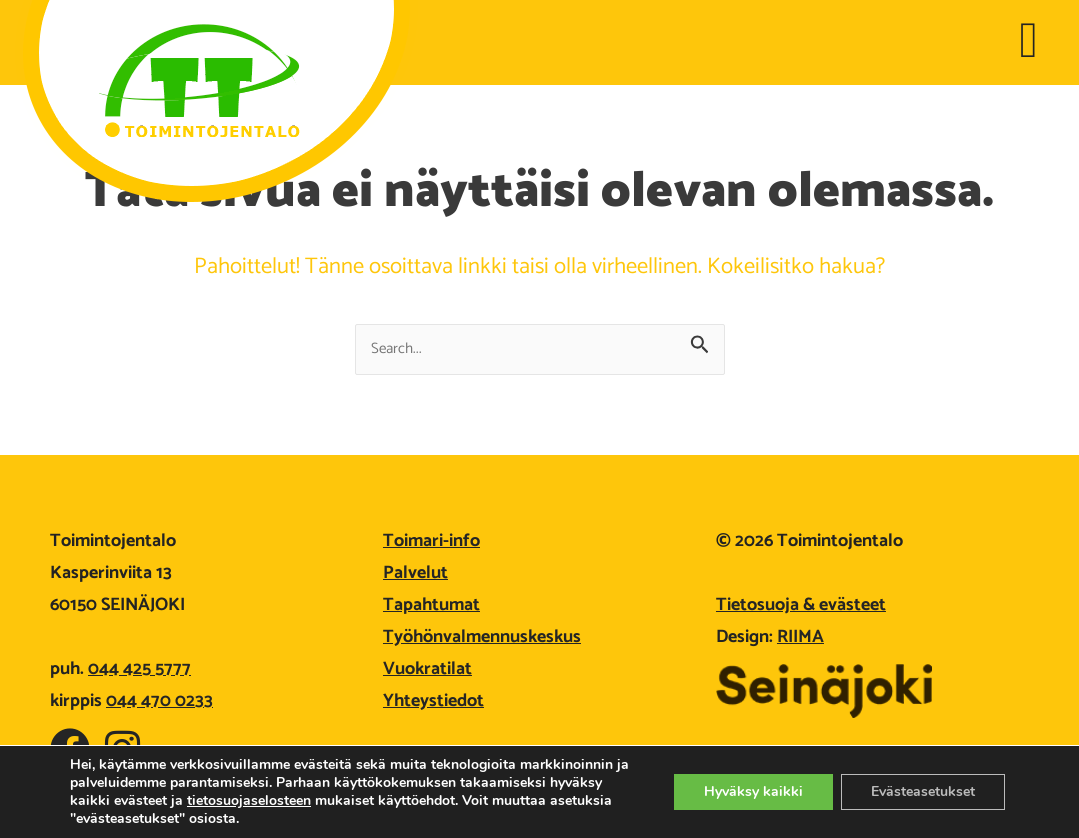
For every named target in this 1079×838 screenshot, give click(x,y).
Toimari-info (431, 541)
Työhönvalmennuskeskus (482, 637)
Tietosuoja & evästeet (801, 605)
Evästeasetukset (923, 791)
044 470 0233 (159, 701)
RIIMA (800, 637)
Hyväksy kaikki (753, 791)
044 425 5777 (139, 669)
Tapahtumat (431, 605)
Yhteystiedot (433, 701)
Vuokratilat (427, 669)
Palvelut (415, 573)
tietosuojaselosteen (249, 800)
